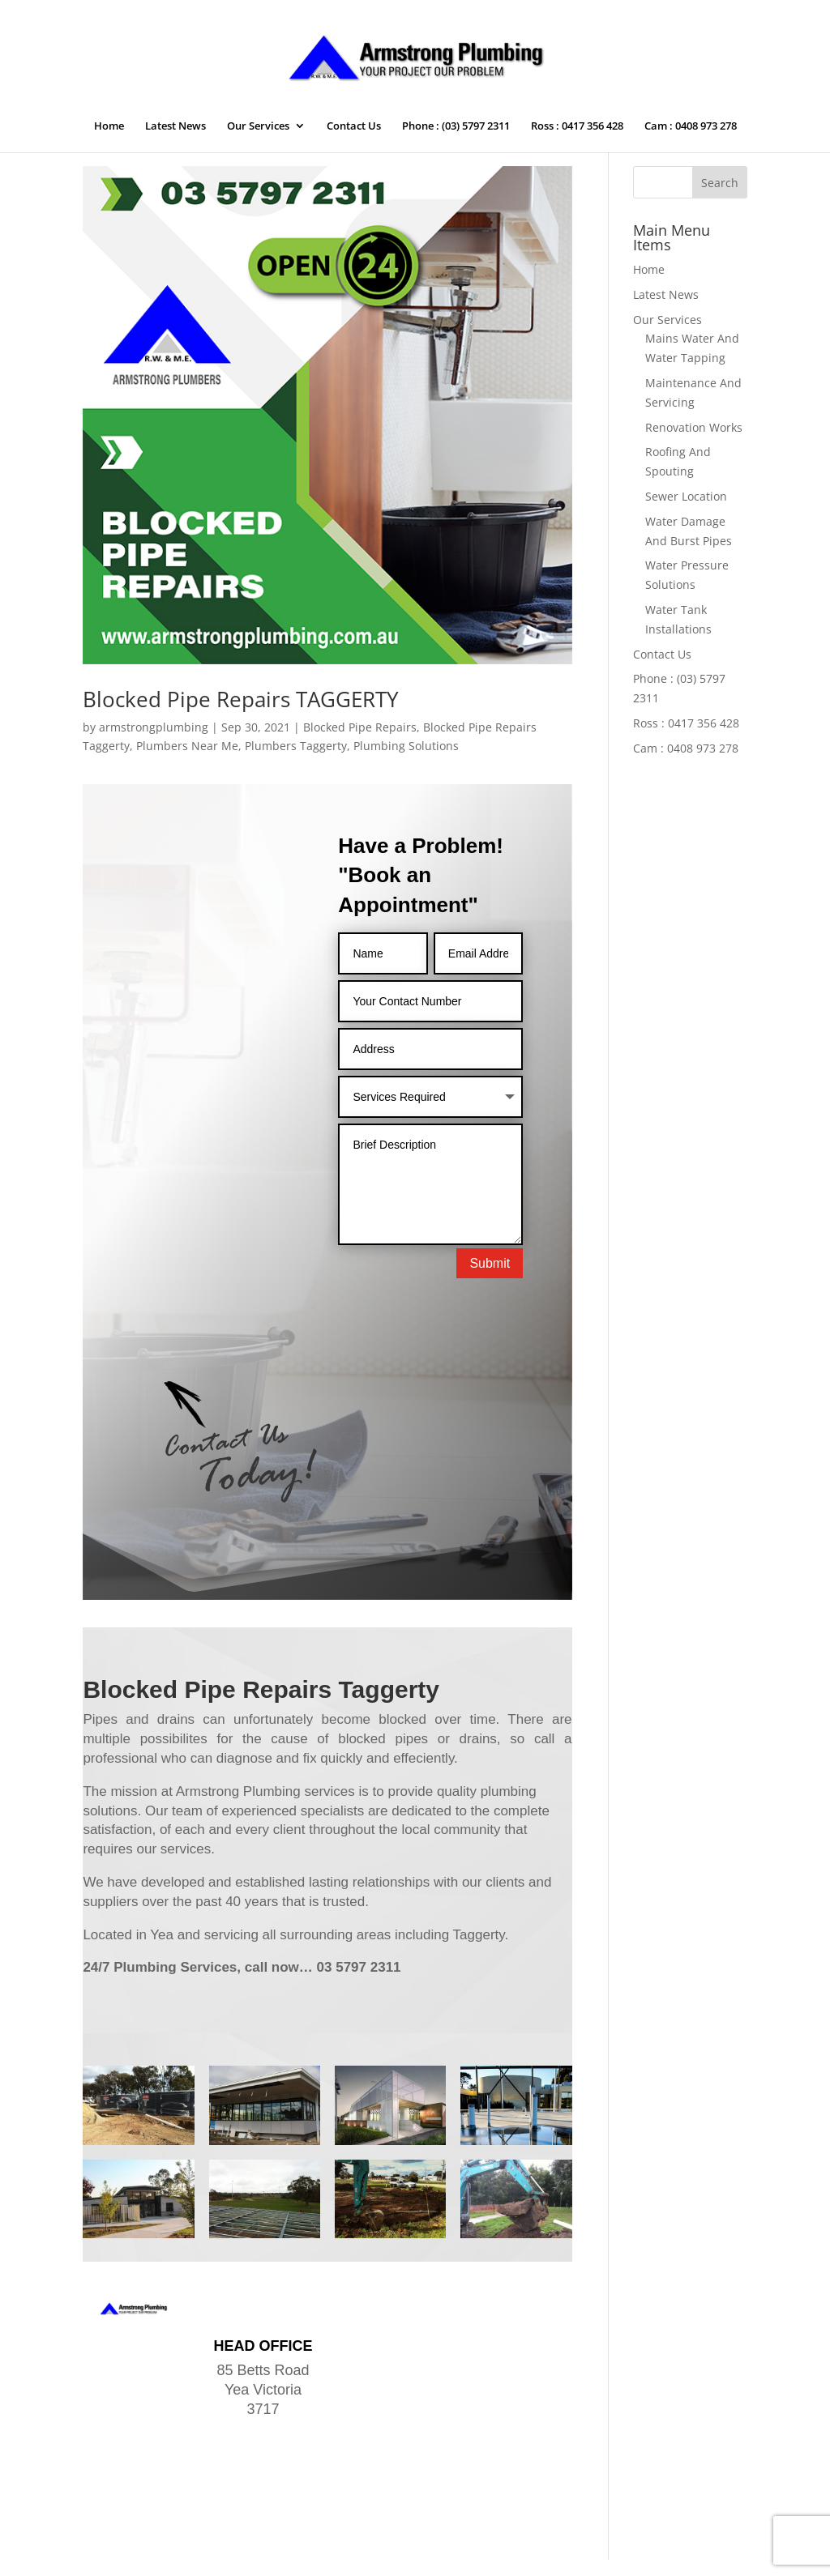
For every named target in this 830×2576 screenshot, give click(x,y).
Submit (489, 1263)
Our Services (258, 126)
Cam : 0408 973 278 (690, 126)
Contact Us (354, 126)
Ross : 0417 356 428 (577, 126)
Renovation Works (693, 427)
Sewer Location (686, 496)
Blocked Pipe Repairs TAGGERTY (241, 699)
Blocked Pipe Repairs (360, 727)
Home (109, 126)
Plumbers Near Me (187, 745)
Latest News (175, 126)
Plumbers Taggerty (296, 745)
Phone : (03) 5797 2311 (456, 126)
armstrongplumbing (153, 727)
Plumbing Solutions (406, 745)
